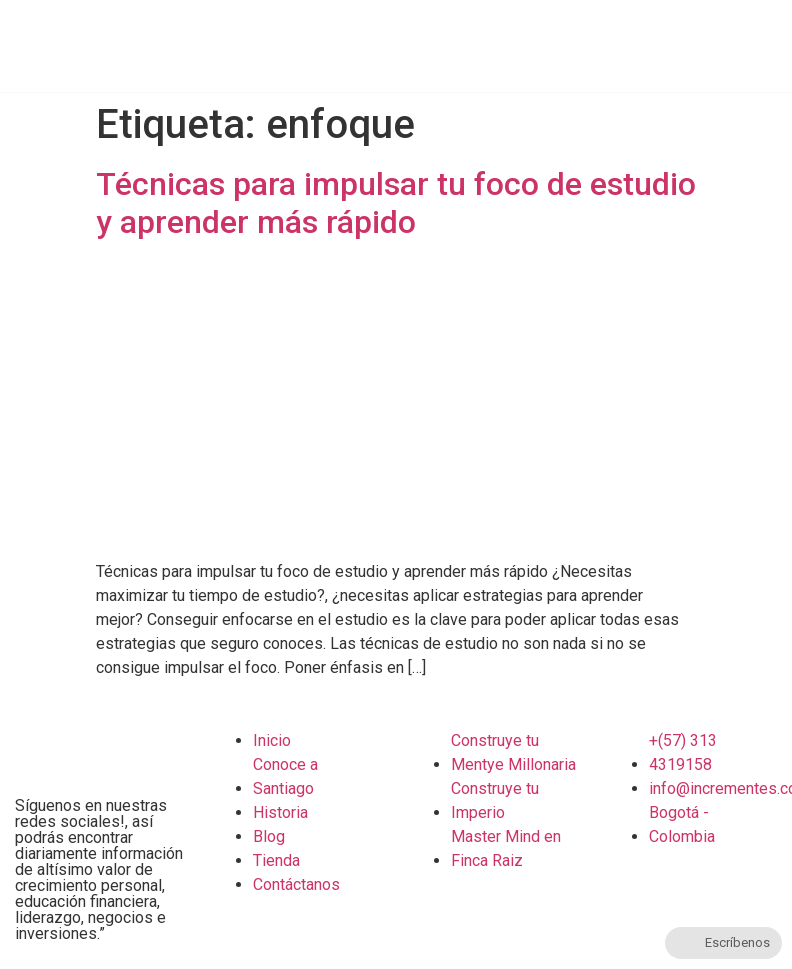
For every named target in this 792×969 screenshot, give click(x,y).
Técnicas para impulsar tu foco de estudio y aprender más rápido (396, 203)
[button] (786, 40)
